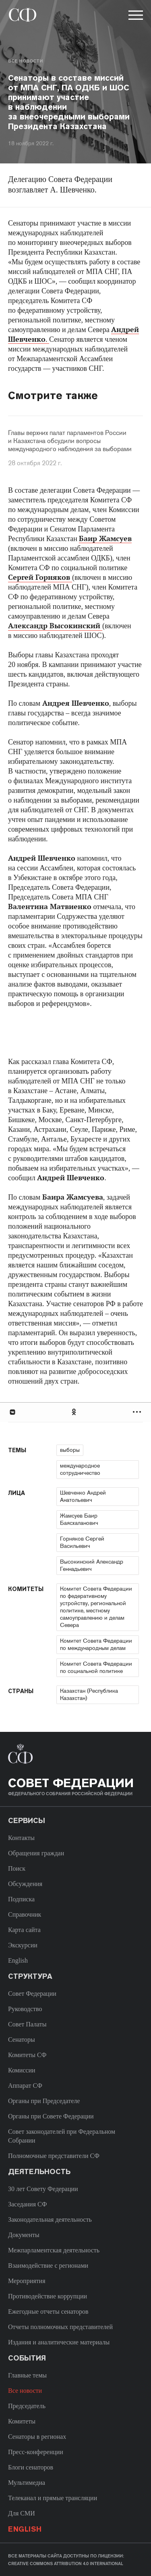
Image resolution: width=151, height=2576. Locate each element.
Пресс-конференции (35, 2451)
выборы (70, 1449)
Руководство (25, 2008)
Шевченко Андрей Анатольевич (83, 1496)
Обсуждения (25, 1883)
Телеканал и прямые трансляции (52, 2497)
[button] (135, 16)
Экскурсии (22, 1945)
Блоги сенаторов (30, 2467)
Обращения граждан (36, 1853)
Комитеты (21, 2421)
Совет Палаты (27, 2024)
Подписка (21, 1899)
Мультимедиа (26, 2482)
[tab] (75, 1412)
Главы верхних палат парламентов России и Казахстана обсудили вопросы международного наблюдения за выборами (70, 441)
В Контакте (12, 1412)
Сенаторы (21, 2039)
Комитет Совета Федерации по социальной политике (96, 1667)
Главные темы (27, 2375)
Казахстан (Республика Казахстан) (89, 1694)
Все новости (25, 61)
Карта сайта (24, 1929)
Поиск (16, 1868)
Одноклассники (74, 1412)
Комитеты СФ (27, 2054)
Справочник (24, 1914)
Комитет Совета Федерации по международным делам (96, 1644)
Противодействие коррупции (47, 2296)
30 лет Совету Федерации (43, 2188)
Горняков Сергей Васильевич (82, 1542)
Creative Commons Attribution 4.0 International (65, 2563)
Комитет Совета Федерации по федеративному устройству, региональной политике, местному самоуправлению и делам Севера (96, 1607)
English (18, 1960)
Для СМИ (21, 2513)
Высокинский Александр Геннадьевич (91, 1565)
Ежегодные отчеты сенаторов (48, 2311)
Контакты (21, 1837)
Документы (23, 2234)
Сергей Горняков (40, 577)
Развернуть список (138, 1412)
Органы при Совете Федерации (51, 2116)
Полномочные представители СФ (53, 2155)
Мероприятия (27, 2280)
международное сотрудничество (80, 1469)
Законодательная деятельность (50, 2219)
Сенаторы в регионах (37, 2436)
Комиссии (21, 2070)
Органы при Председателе (44, 2100)
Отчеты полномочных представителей (60, 2326)
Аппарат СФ (25, 2085)
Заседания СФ (27, 2204)
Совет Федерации (32, 1993)
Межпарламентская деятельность (53, 2250)
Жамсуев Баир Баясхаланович (79, 1519)
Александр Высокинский (55, 625)
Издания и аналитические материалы (59, 2342)
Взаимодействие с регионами (48, 2265)
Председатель (27, 2405)
